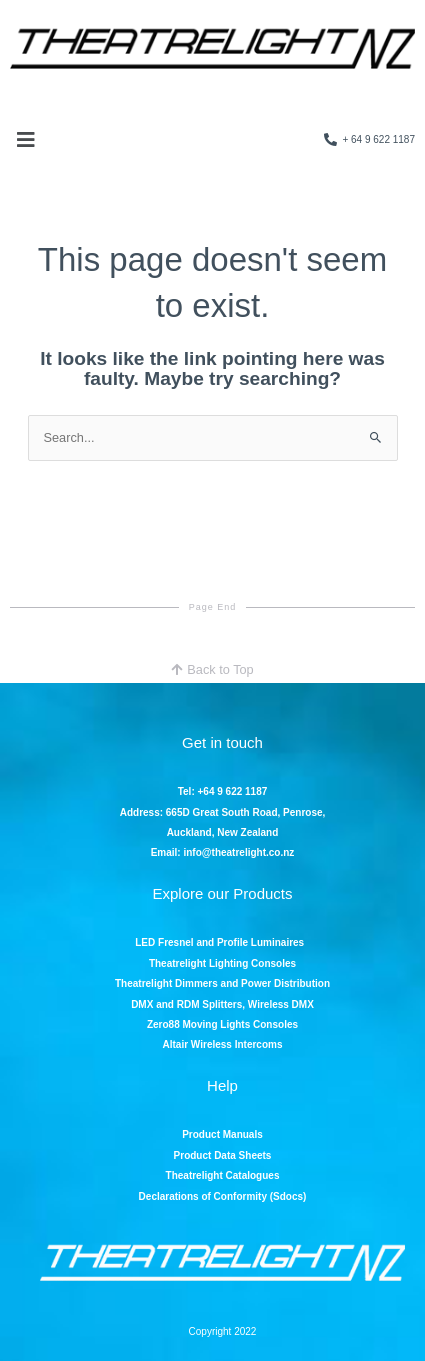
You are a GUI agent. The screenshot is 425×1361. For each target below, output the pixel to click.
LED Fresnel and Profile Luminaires (221, 942)
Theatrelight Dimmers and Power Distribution (222, 983)
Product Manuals (222, 1134)
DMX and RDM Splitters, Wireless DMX (222, 1004)
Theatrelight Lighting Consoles (222, 963)
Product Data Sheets (223, 1155)
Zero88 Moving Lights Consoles (222, 1024)
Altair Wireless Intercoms (223, 1044)
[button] (26, 140)
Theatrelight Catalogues (223, 1175)
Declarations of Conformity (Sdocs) (223, 1196)
